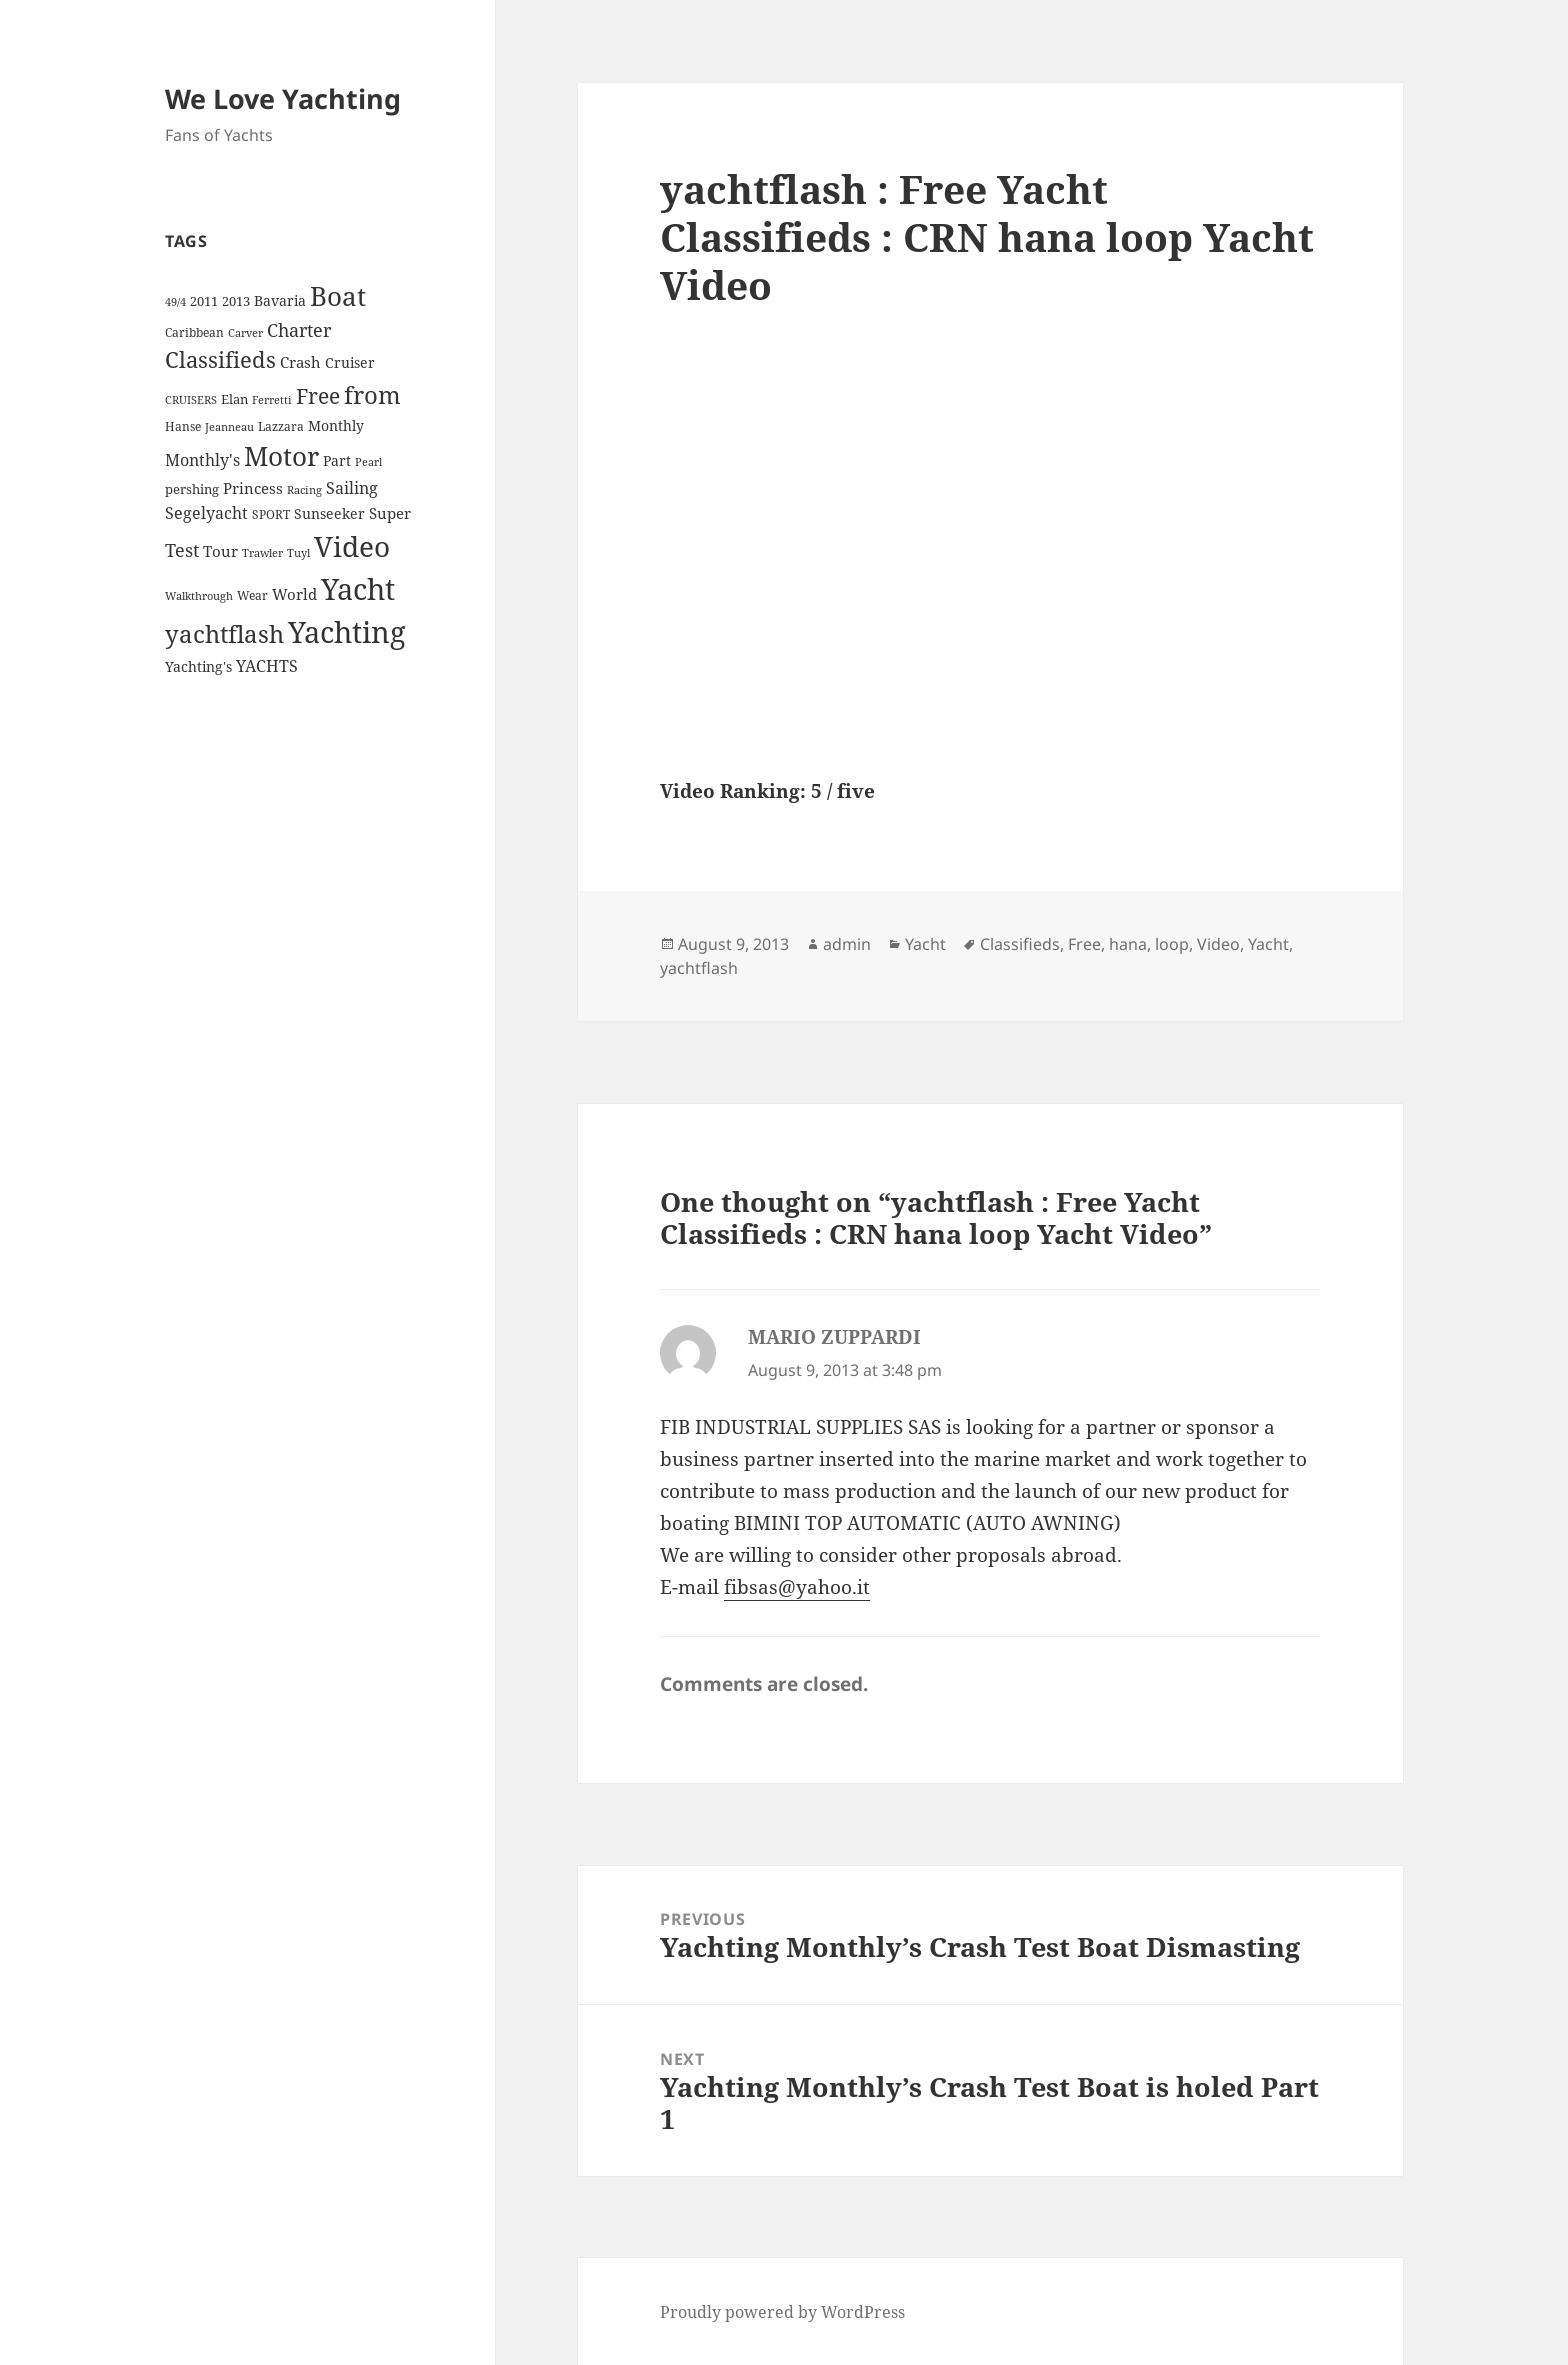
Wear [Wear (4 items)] (252, 595)
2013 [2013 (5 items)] (236, 301)
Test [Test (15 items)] (182, 549)
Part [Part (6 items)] (337, 460)
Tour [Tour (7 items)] (220, 551)
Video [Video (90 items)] (352, 546)
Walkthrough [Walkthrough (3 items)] (199, 596)
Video (1218, 944)
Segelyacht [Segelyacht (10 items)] (206, 513)
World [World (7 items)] (294, 594)
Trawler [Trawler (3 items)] (262, 553)
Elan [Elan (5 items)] (234, 399)
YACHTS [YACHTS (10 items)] (267, 666)
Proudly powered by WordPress (782, 2312)
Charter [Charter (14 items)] (299, 330)
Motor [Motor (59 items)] (281, 456)
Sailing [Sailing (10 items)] (352, 488)
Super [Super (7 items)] (390, 513)
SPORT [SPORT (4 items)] (271, 514)
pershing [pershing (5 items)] (192, 489)
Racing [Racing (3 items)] (304, 490)
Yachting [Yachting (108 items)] (347, 632)
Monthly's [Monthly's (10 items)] (202, 460)
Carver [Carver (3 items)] (245, 333)
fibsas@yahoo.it (797, 1587)
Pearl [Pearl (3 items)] (368, 462)
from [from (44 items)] (372, 394)
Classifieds (1020, 944)
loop (1172, 944)
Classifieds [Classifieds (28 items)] (220, 359)
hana (1128, 944)
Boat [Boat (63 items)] (338, 296)
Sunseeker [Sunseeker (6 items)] (329, 513)
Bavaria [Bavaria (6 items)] (280, 300)
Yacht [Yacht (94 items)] (358, 588)
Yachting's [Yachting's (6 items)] (198, 666)
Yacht (925, 944)
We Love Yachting (283, 98)
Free (1084, 944)
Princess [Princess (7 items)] (253, 488)
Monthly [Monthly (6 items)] (336, 425)
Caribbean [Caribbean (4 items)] (194, 332)
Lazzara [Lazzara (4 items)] (281, 426)
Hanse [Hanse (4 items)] (183, 426)
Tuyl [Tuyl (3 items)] (298, 553)
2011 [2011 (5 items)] (204, 301)
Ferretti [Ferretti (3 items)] (272, 400)
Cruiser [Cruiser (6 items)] (350, 362)
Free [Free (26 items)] (318, 395)
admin (847, 944)
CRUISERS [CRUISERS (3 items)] (191, 400)
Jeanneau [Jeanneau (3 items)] (229, 427)
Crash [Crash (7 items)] (300, 362)
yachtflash (699, 968)
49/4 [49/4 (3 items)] (175, 302)
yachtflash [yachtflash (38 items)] (224, 634)
